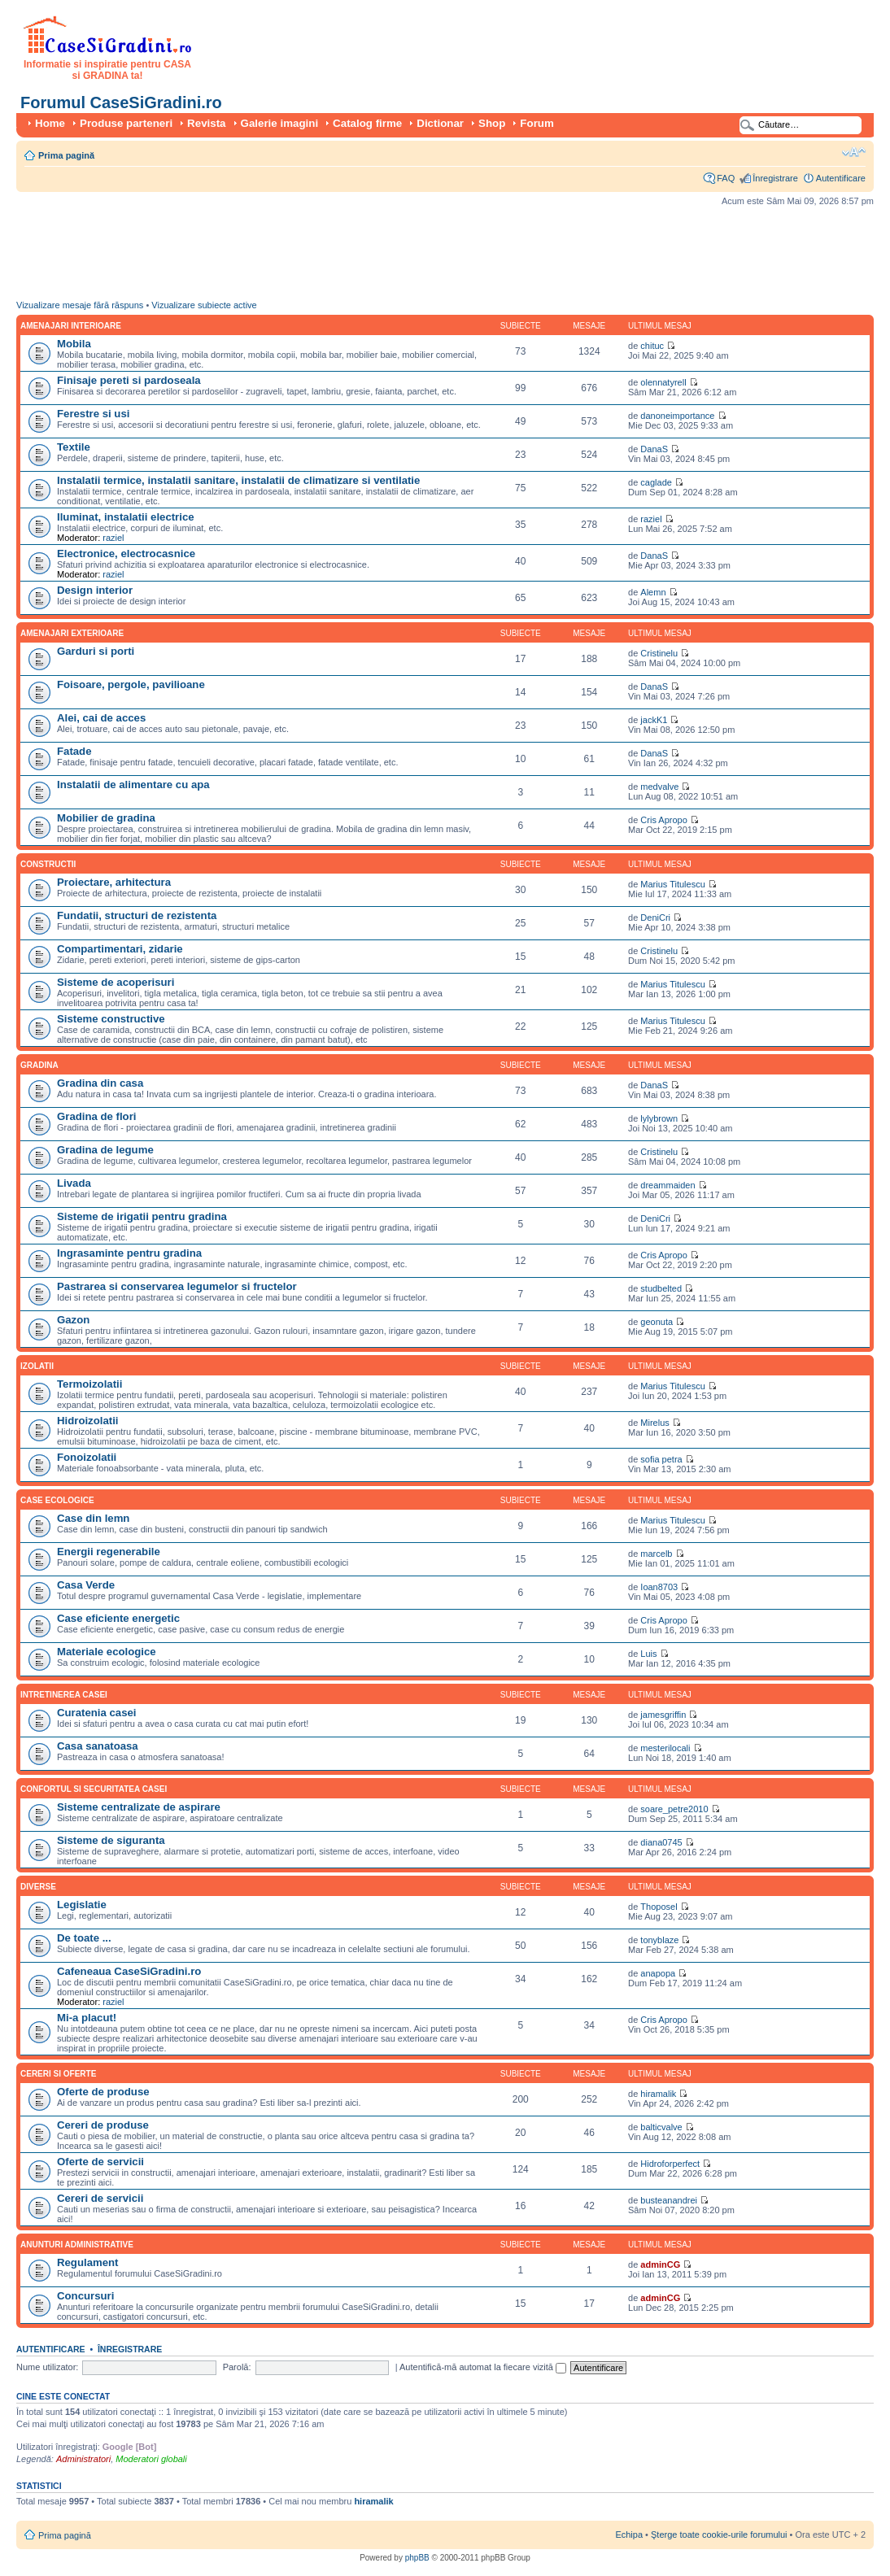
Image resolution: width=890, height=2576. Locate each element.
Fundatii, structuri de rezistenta (136, 915)
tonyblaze (659, 1940)
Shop (491, 123)
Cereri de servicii (100, 2198)
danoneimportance (677, 416)
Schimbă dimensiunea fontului (854, 152)
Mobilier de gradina (106, 818)
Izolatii (37, 1366)
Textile (73, 447)
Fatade (74, 751)
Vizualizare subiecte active (203, 305)
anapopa (657, 1973)
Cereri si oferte (58, 2073)
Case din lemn (93, 1518)
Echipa (629, 2534)
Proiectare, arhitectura (114, 882)
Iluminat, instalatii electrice (125, 517)
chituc (652, 346)
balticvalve (661, 2127)
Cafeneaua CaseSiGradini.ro (129, 1971)
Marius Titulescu (672, 884)
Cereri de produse (103, 2125)
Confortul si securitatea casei (93, 1789)
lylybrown (659, 1118)
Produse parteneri (126, 123)
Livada (74, 1183)
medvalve (659, 786)
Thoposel (658, 1906)
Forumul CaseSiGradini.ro (121, 102)
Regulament (87, 2262)
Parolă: (237, 2367)
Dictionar (440, 123)
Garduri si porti (95, 651)
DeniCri (655, 917)
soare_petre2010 (674, 1809)
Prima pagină (66, 155)
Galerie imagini (280, 123)
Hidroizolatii (87, 1420)
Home (50, 123)
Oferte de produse (103, 2092)
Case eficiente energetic (118, 1618)
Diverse (38, 1886)
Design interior (95, 590)
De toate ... (84, 1938)
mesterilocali (665, 1748)
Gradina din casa (100, 1083)
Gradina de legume (105, 1150)
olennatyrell (663, 382)
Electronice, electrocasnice (126, 553)
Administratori (83, 2459)
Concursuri (85, 2296)
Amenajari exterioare (72, 633)
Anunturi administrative (76, 2244)
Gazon (73, 1320)
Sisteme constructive (111, 1019)
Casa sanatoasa (97, 1746)
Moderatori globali (151, 2459)
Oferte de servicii (100, 2161)
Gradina (39, 1065)
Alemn (652, 592)
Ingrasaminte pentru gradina (129, 1253)
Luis (648, 1653)
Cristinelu (659, 653)
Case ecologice (57, 1500)
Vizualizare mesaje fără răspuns (79, 305)
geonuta (656, 1322)
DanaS (654, 449)
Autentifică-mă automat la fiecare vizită (482, 2367)
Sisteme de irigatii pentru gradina (142, 1216)
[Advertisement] (312, 257)
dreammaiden (667, 1185)
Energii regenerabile (108, 1551)
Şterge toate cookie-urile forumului (719, 2534)
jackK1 (653, 720)
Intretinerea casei (63, 1694)
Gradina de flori (96, 1116)
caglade (656, 482)
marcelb (656, 1553)
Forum (536, 123)
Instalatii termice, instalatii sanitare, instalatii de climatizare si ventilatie (238, 480)
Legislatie (82, 1904)
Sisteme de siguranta (111, 1840)
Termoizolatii (89, 1384)
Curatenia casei (97, 1712)
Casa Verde (86, 1585)
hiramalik (658, 2094)
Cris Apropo (663, 820)
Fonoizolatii (86, 1457)
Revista (206, 123)
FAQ (726, 178)
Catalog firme (367, 123)
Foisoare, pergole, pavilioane (131, 684)
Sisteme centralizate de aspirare (138, 1807)
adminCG (660, 2264)
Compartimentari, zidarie (120, 949)
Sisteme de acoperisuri (115, 982)
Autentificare (841, 178)
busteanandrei (668, 2200)
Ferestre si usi (93, 414)
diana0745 (661, 1842)
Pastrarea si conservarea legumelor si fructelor (177, 1286)
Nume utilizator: (47, 2367)
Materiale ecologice (106, 1651)
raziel (113, 538)
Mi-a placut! (86, 2018)
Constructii (48, 864)
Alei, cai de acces (101, 718)
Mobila (74, 344)
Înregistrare (775, 178)
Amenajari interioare (70, 325)
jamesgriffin (663, 1715)
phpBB (417, 2557)
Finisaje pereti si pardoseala (129, 380)
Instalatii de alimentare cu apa (133, 784)
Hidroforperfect (670, 2163)
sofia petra (661, 1459)
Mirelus (654, 1422)
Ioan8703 (659, 1587)
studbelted (661, 1288)
